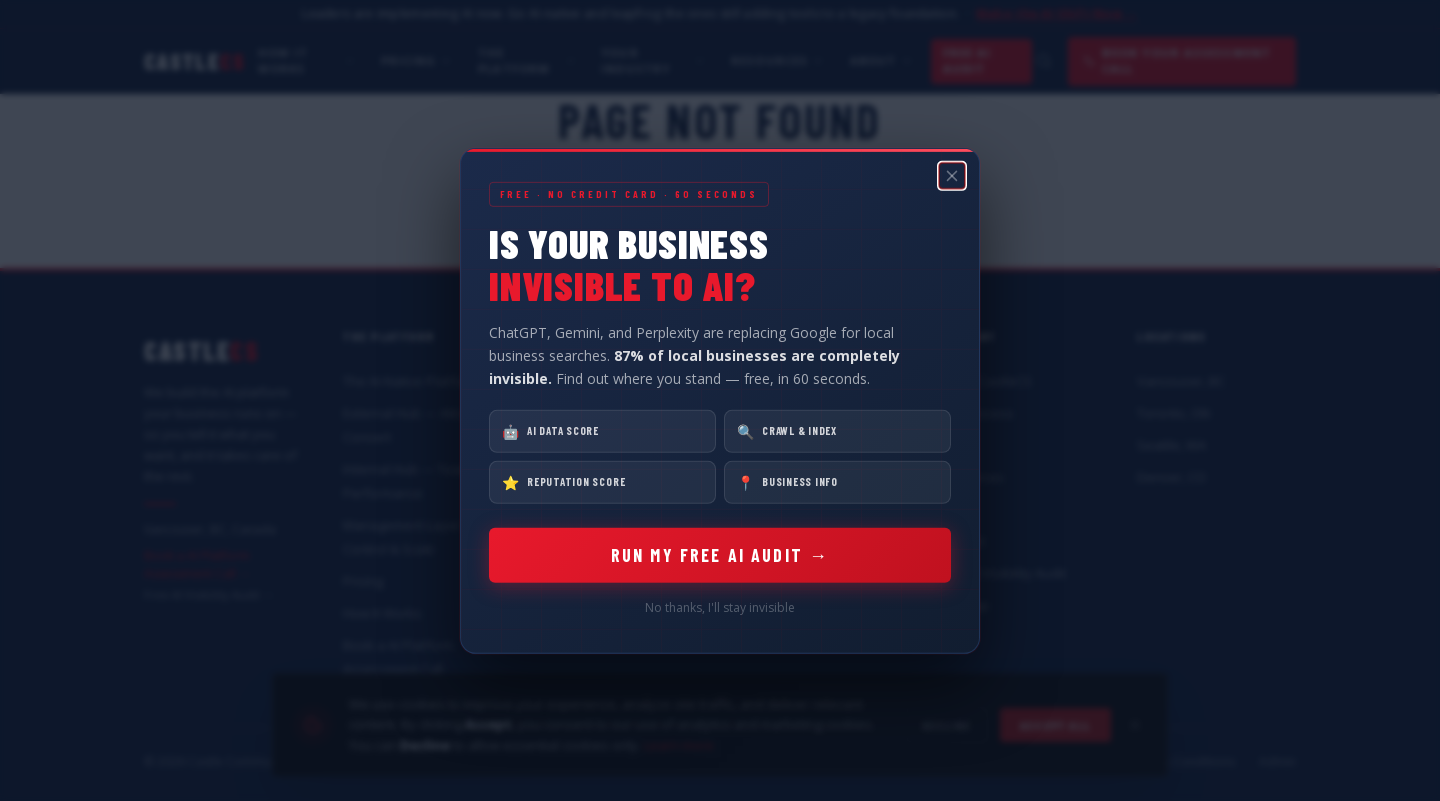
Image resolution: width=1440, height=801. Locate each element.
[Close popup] (952, 175)
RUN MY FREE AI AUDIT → (720, 555)
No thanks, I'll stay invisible (720, 607)
